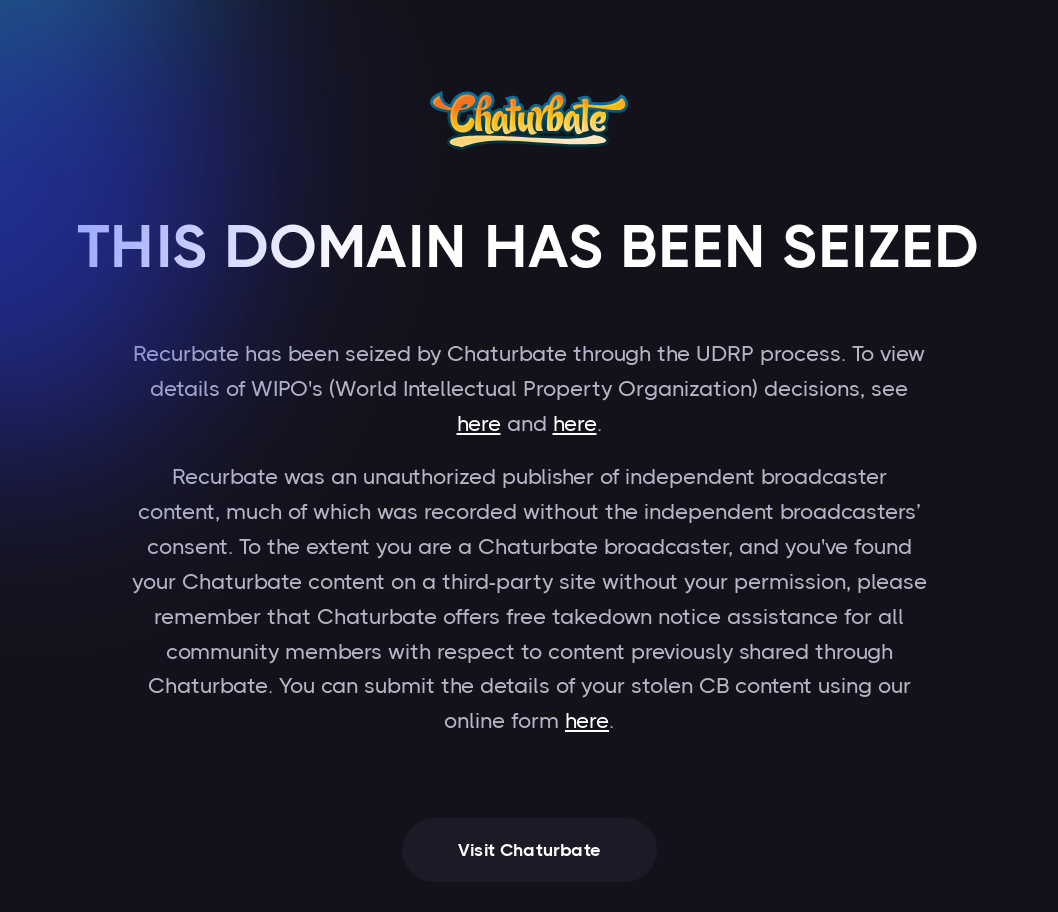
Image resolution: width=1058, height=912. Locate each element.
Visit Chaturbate (529, 850)
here (479, 423)
